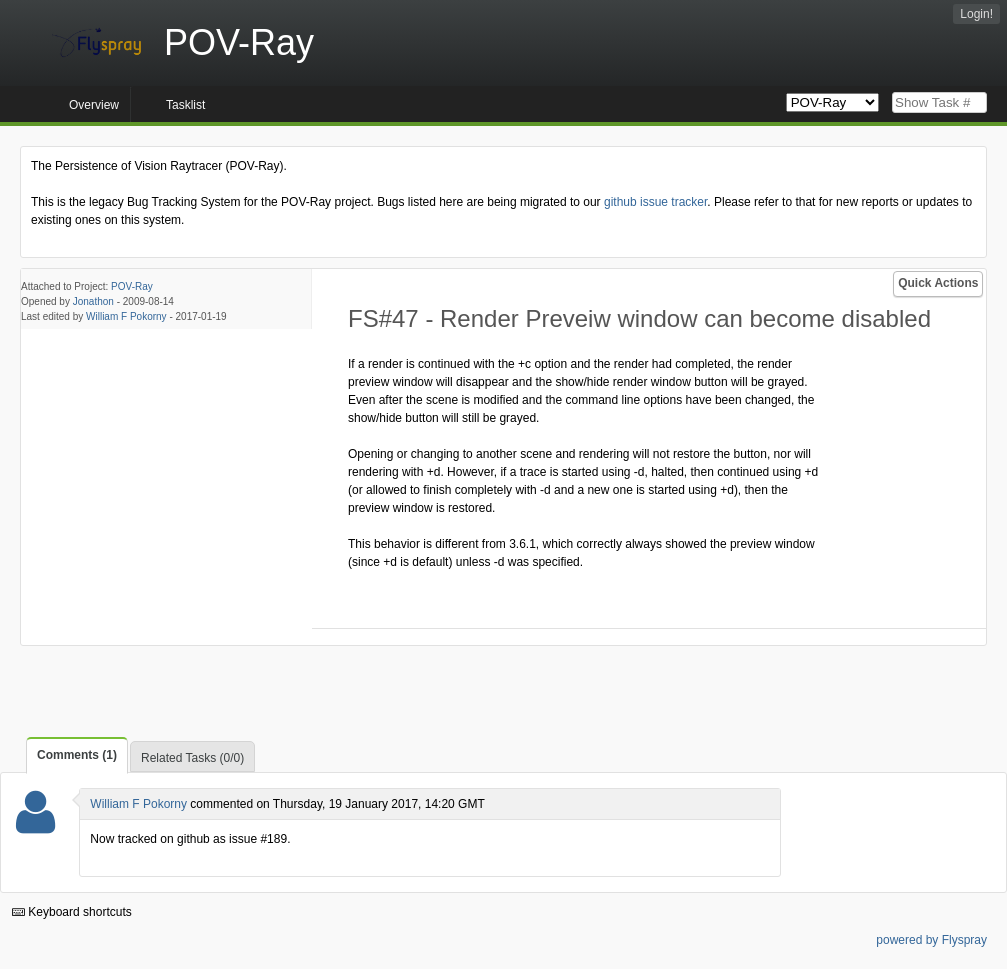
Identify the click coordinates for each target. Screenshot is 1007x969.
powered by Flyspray (931, 940)
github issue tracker (655, 202)
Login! (976, 14)
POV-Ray (132, 286)
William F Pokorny (126, 316)
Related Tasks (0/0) (192, 758)
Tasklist (185, 105)
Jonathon (93, 301)
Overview (94, 105)
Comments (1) (77, 755)
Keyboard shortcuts (72, 912)
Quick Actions (938, 283)
